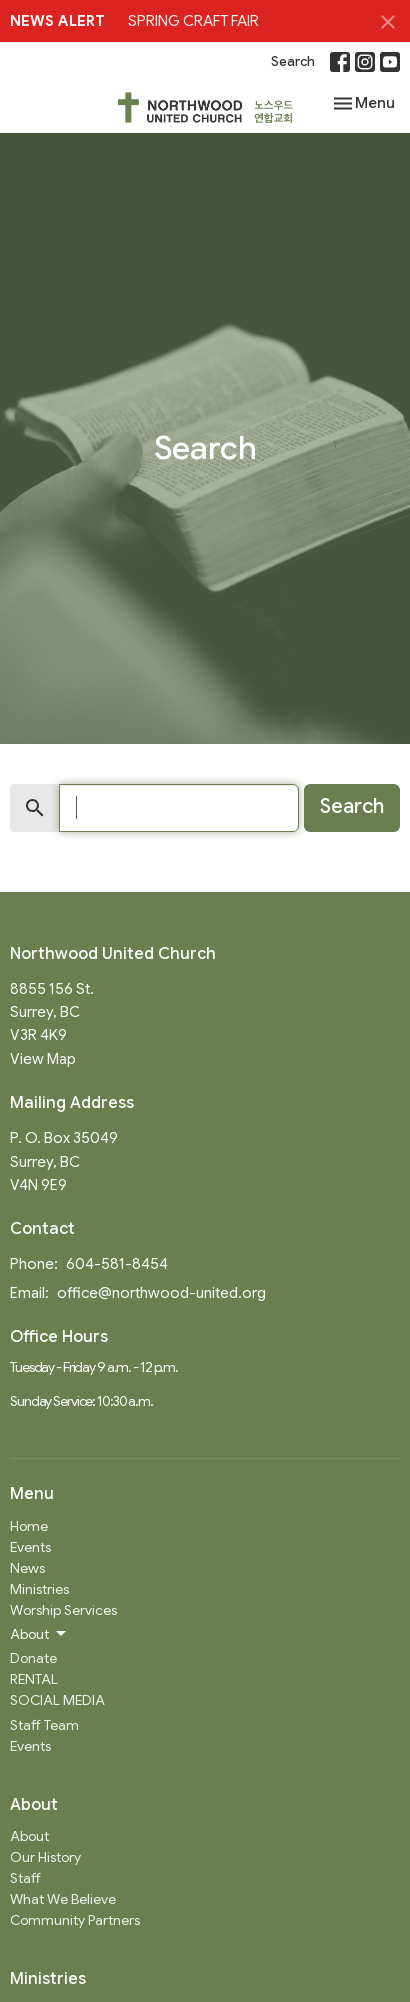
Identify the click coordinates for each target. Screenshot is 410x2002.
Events (30, 1547)
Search (293, 61)
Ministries (39, 1589)
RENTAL (34, 1679)
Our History (45, 1857)
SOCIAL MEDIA (57, 1700)
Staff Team (44, 1725)
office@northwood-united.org (161, 1293)
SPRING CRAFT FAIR (193, 21)
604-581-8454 (117, 1264)
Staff (25, 1878)
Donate (33, 1658)
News (27, 1568)
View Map (43, 1059)
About (29, 1836)
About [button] (39, 1634)
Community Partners (75, 1920)
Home (29, 1526)
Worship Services (63, 1610)
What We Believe (63, 1899)
